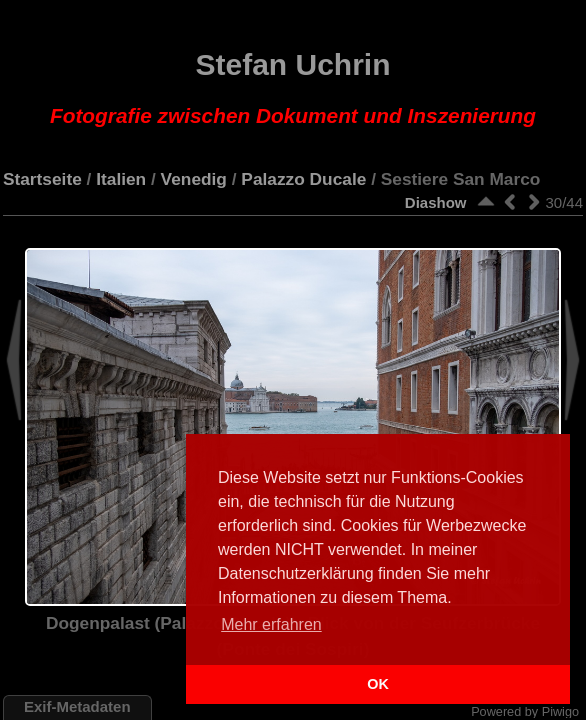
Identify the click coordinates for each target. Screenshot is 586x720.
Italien (121, 179)
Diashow (436, 202)
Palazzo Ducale (303, 179)
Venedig (194, 179)
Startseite (42, 179)
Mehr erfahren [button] (271, 624)
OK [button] (378, 684)
